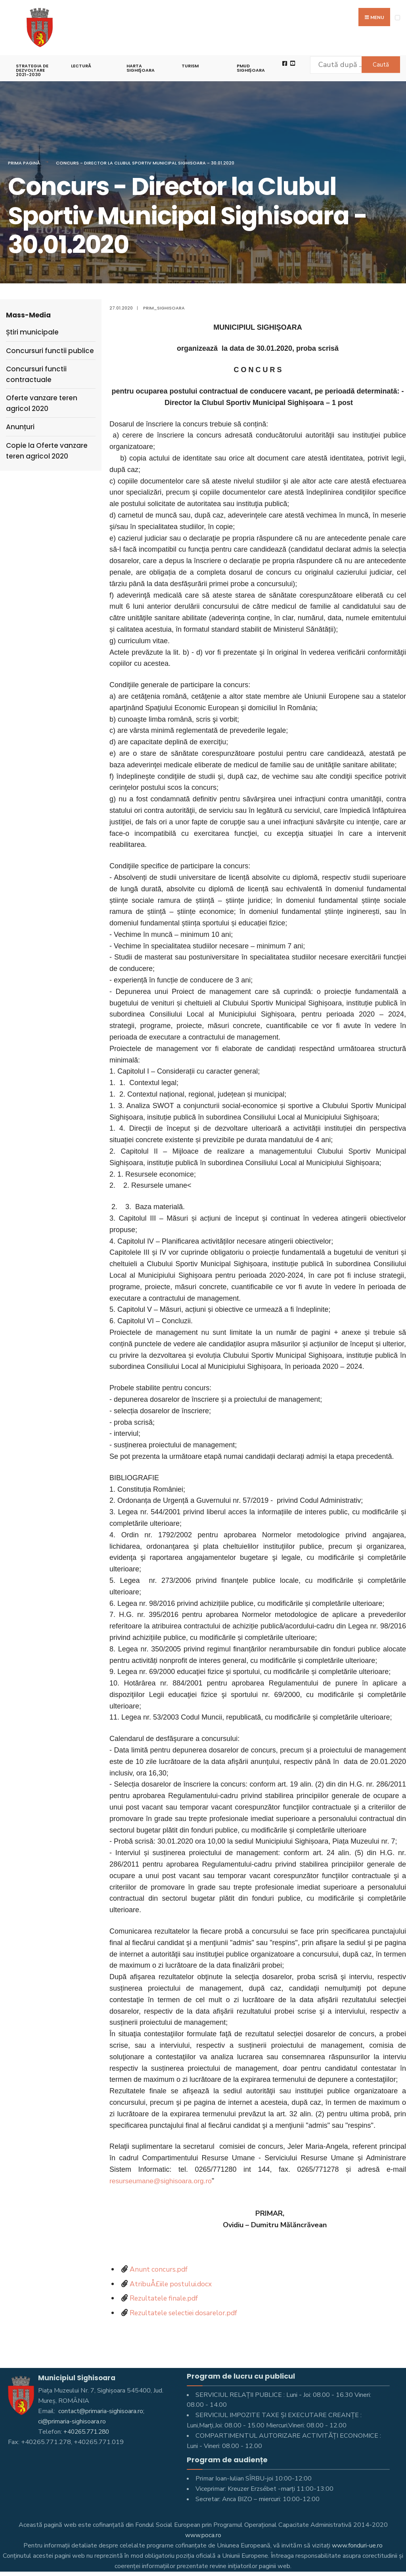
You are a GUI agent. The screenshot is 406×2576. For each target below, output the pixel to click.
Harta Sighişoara (140, 68)
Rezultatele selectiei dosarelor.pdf (186, 2313)
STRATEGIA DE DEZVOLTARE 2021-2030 (32, 70)
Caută (378, 65)
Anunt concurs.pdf (159, 2269)
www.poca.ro (203, 2535)
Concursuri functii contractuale (36, 374)
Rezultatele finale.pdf (165, 2298)
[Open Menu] (397, 17)
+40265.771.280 (88, 2431)
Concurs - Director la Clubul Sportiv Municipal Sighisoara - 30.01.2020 (145, 163)
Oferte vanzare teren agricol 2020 (41, 403)
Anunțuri (20, 427)
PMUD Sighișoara (251, 68)
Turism (190, 66)
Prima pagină (24, 163)
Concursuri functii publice (50, 350)
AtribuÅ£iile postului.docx (173, 2284)
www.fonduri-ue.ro (357, 2545)
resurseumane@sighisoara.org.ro (162, 2181)
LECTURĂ (81, 66)
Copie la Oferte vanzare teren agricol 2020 (47, 451)
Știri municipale (32, 332)
